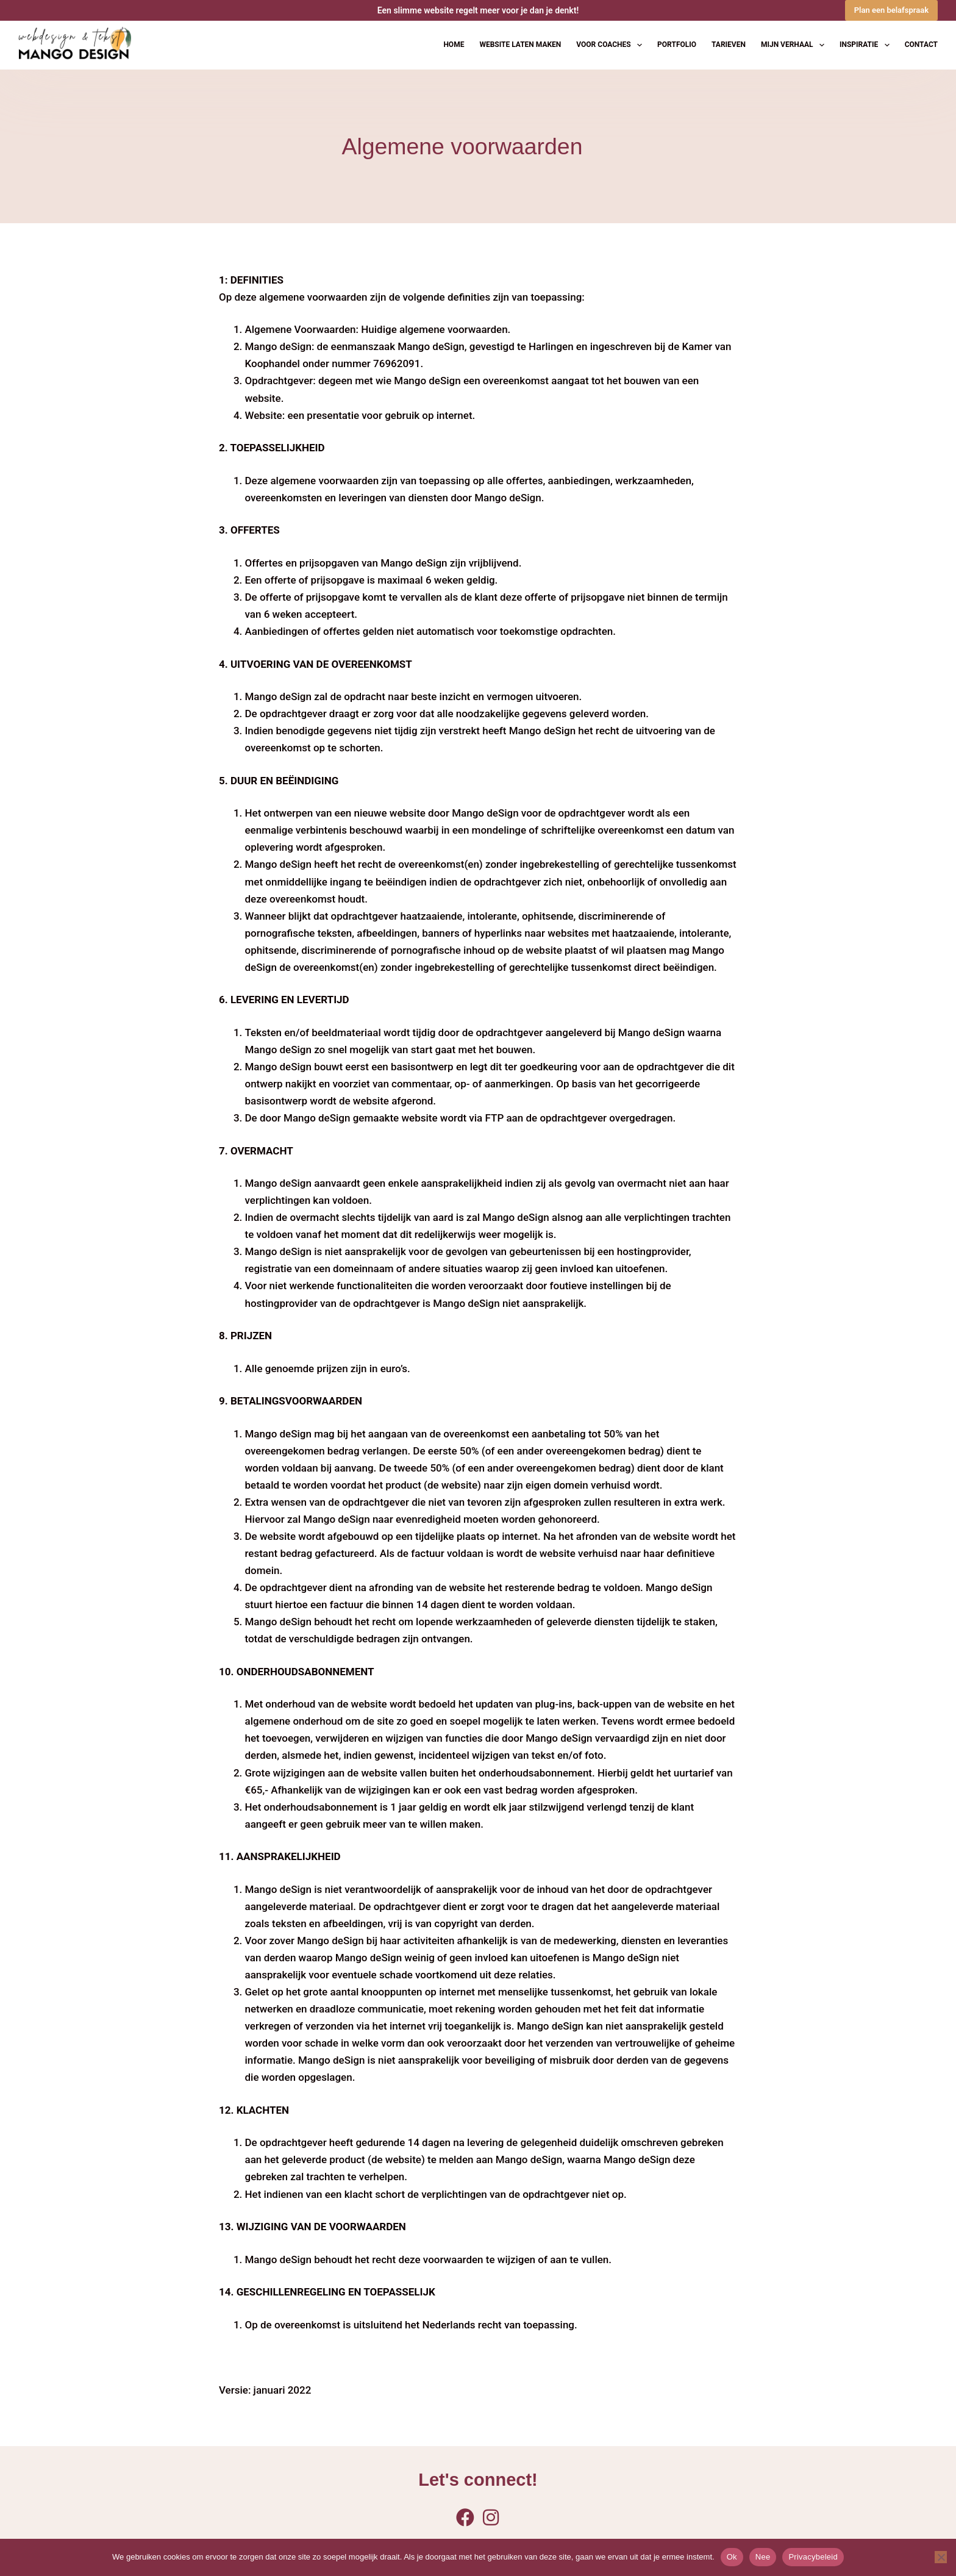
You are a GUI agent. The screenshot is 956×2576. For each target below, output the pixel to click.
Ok (732, 2556)
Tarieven (729, 44)
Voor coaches (611, 45)
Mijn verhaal (795, 45)
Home (453, 44)
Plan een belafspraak (891, 10)
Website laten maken (520, 44)
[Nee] (941, 2557)
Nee (763, 2556)
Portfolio (676, 44)
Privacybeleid (813, 2556)
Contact (921, 44)
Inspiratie (867, 45)
